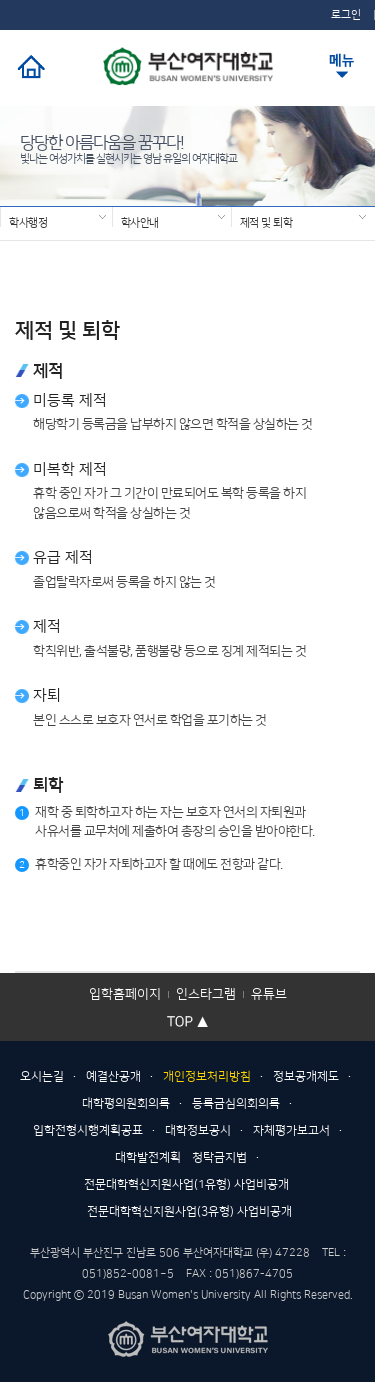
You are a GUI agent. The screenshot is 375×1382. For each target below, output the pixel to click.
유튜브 (269, 994)
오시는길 (42, 1076)
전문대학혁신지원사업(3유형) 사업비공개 (189, 1211)
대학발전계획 (148, 1157)
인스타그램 (206, 994)
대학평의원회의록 (126, 1103)
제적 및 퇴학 (266, 222)
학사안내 (140, 222)
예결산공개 (113, 1076)
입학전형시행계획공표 (88, 1130)
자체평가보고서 (291, 1130)
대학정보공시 (198, 1130)
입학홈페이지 (125, 994)
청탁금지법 (219, 1157)
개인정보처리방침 (207, 1076)
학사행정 (28, 222)
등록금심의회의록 (236, 1103)
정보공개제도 (306, 1076)
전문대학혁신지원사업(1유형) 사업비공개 (186, 1184)
